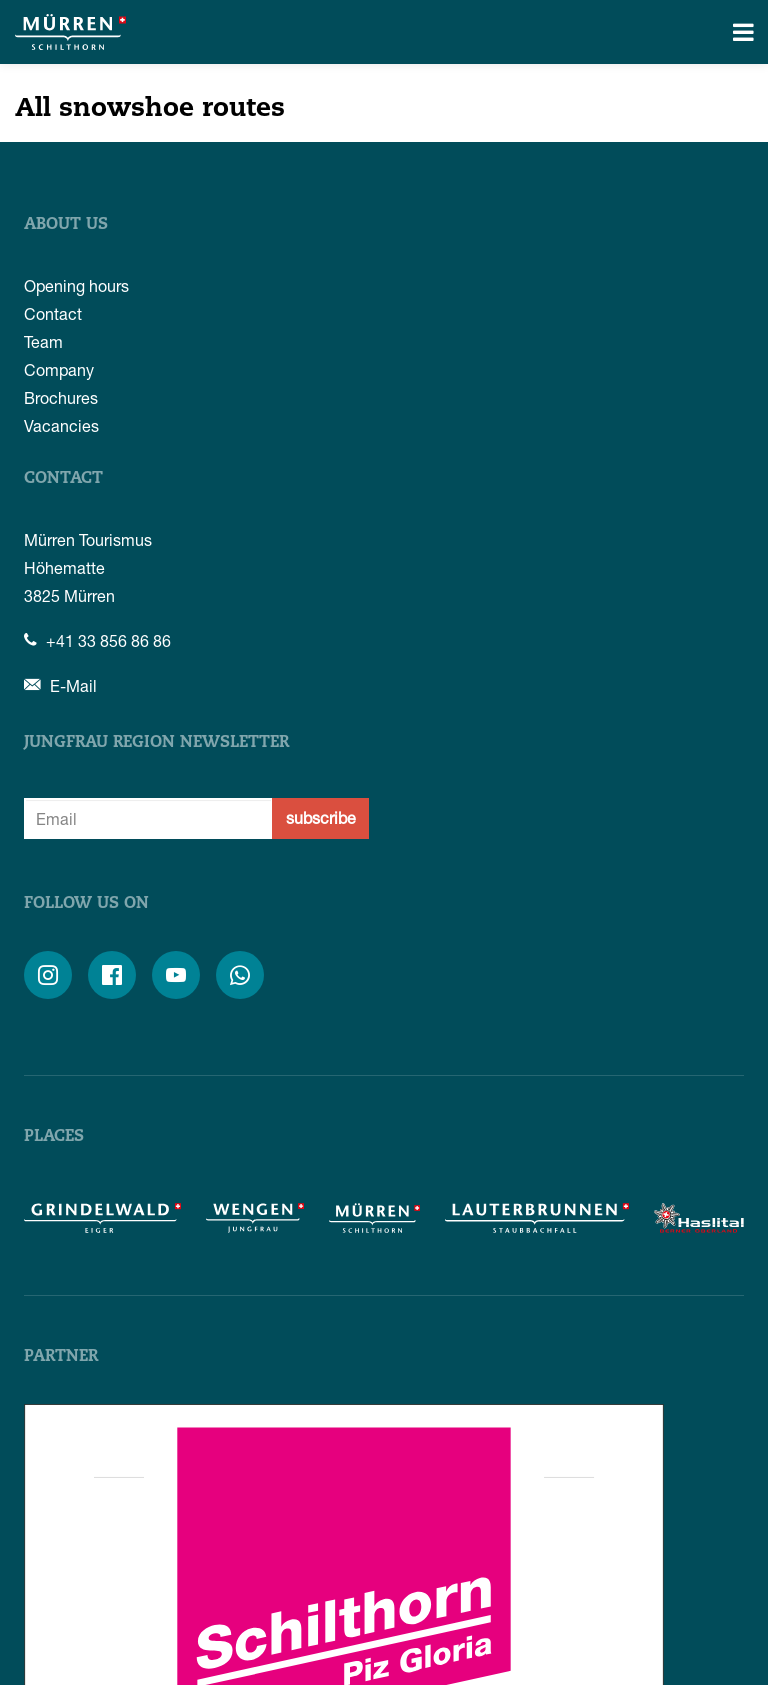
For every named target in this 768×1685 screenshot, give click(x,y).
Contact (53, 313)
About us (66, 225)
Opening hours (76, 285)
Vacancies (61, 425)
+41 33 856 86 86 (97, 640)
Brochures (61, 397)
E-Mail (60, 685)
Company (59, 369)
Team (43, 341)
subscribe (321, 817)
